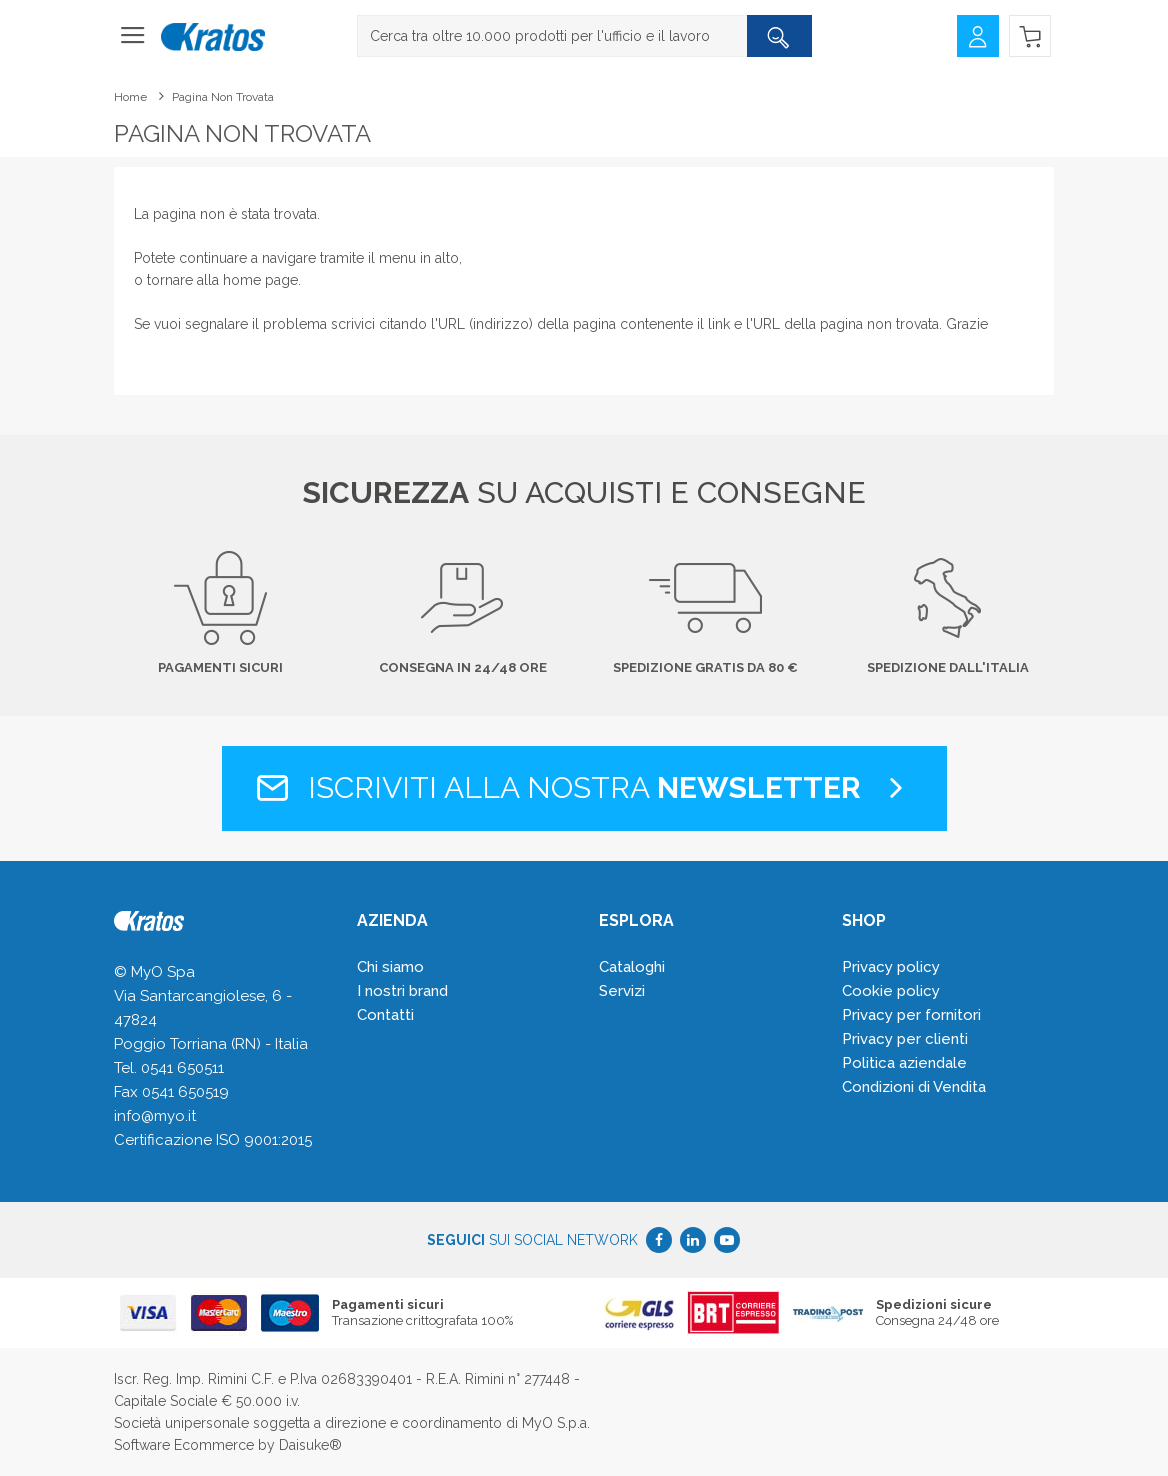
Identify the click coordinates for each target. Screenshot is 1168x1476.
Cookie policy (891, 991)
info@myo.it (155, 1116)
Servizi (622, 991)
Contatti (385, 1015)
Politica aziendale (904, 1063)
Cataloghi (632, 967)
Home (130, 97)
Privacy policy (891, 967)
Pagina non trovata (223, 97)
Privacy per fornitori (911, 1015)
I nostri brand (402, 991)
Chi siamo (390, 967)
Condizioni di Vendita (914, 1087)
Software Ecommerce (184, 1445)
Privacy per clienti (905, 1039)
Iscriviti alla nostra (584, 787)
